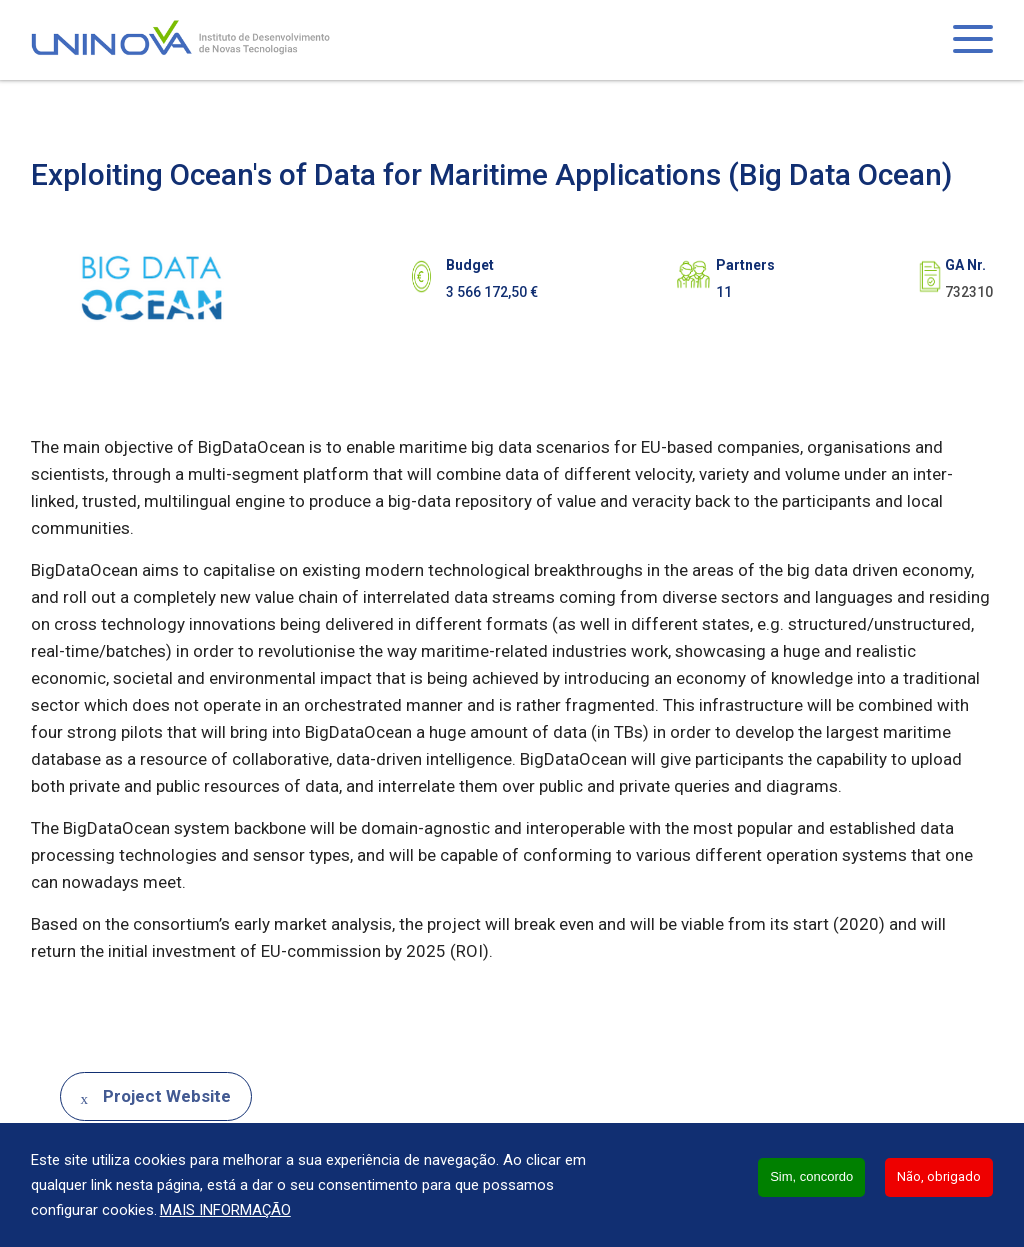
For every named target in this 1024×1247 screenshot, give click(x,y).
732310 (969, 292)
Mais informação (225, 1210)
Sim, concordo (811, 1176)
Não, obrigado (939, 1176)
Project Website (167, 1096)
